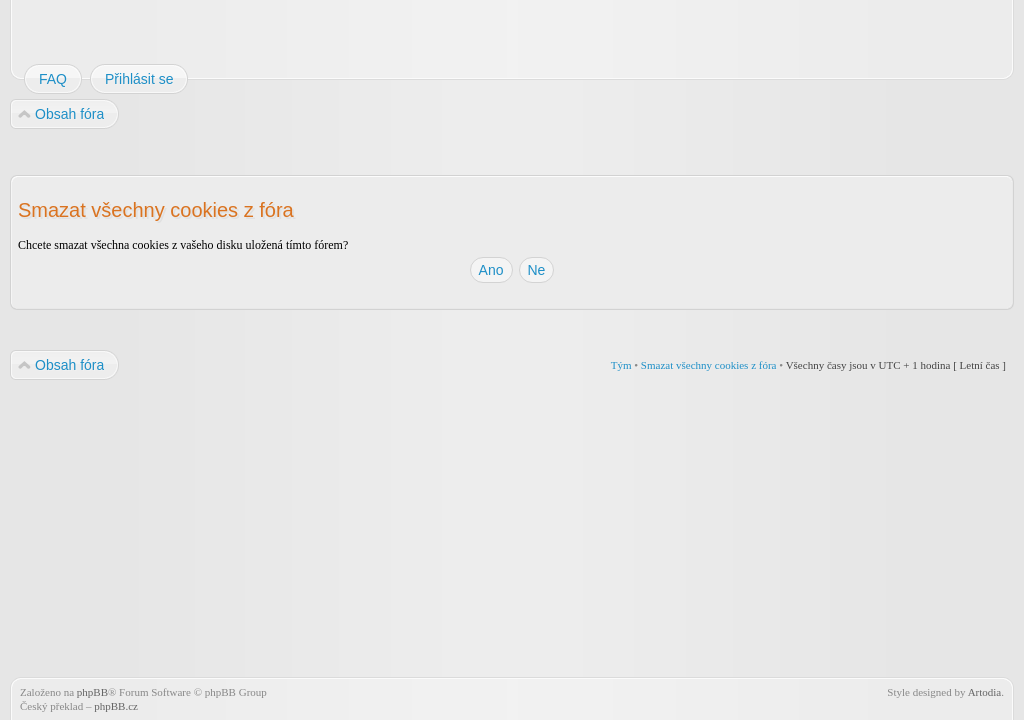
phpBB (92, 692)
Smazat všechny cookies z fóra (709, 365)
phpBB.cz (116, 706)
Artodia (985, 692)
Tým (621, 365)
